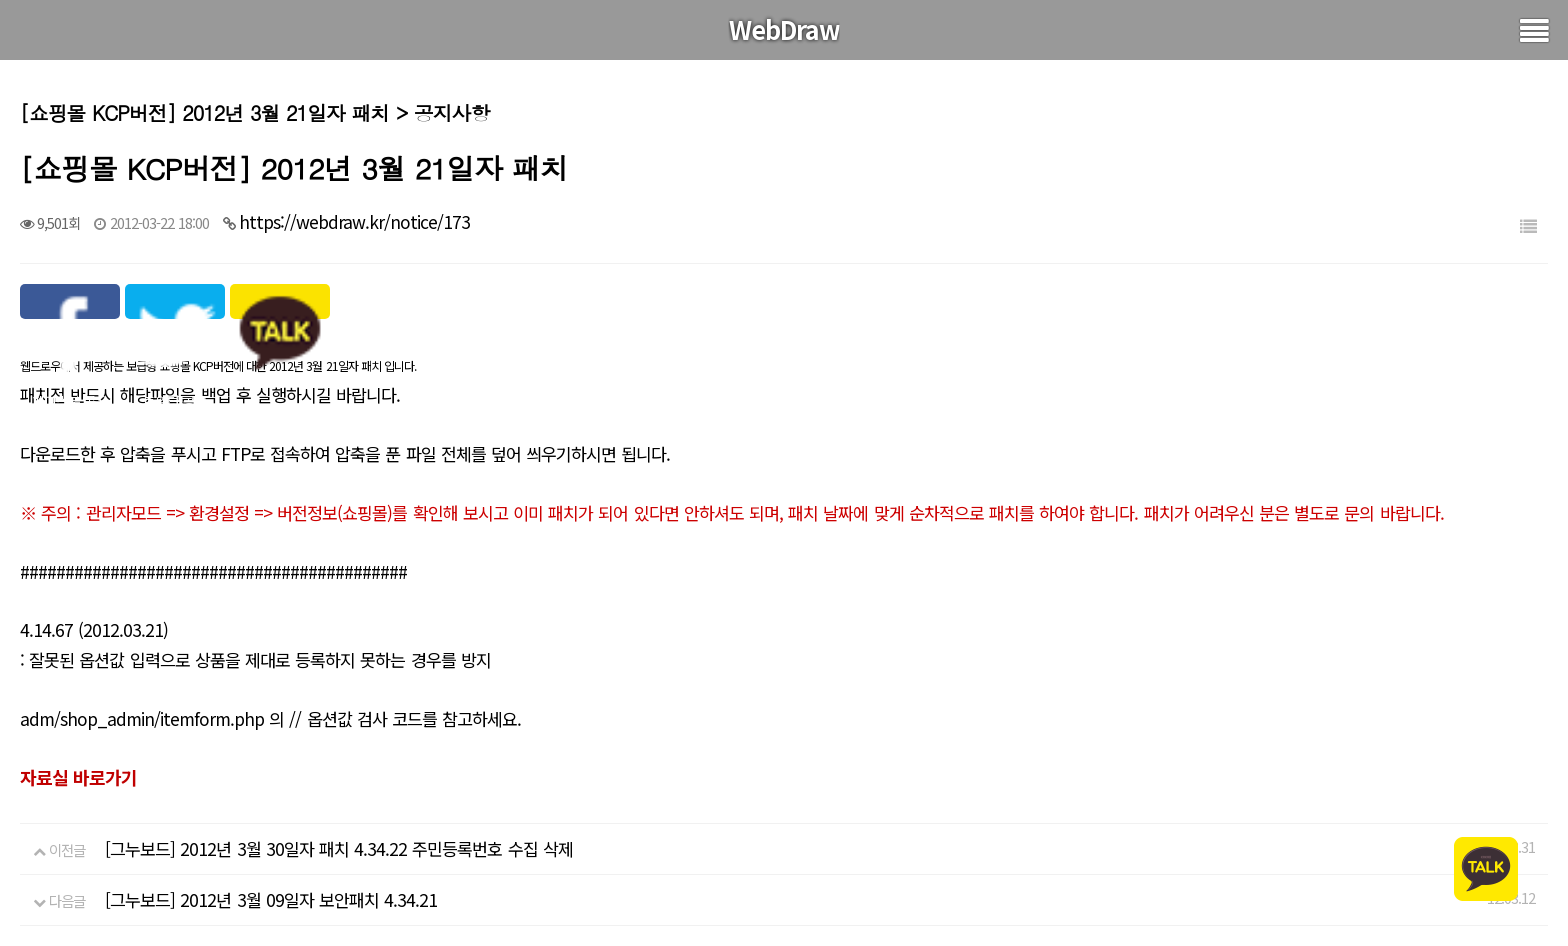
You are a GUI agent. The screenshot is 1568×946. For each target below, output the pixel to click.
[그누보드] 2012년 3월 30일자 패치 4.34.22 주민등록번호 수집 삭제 (339, 848)
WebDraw (784, 29)
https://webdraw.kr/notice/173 (354, 221)
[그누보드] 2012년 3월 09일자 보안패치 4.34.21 (271, 899)
